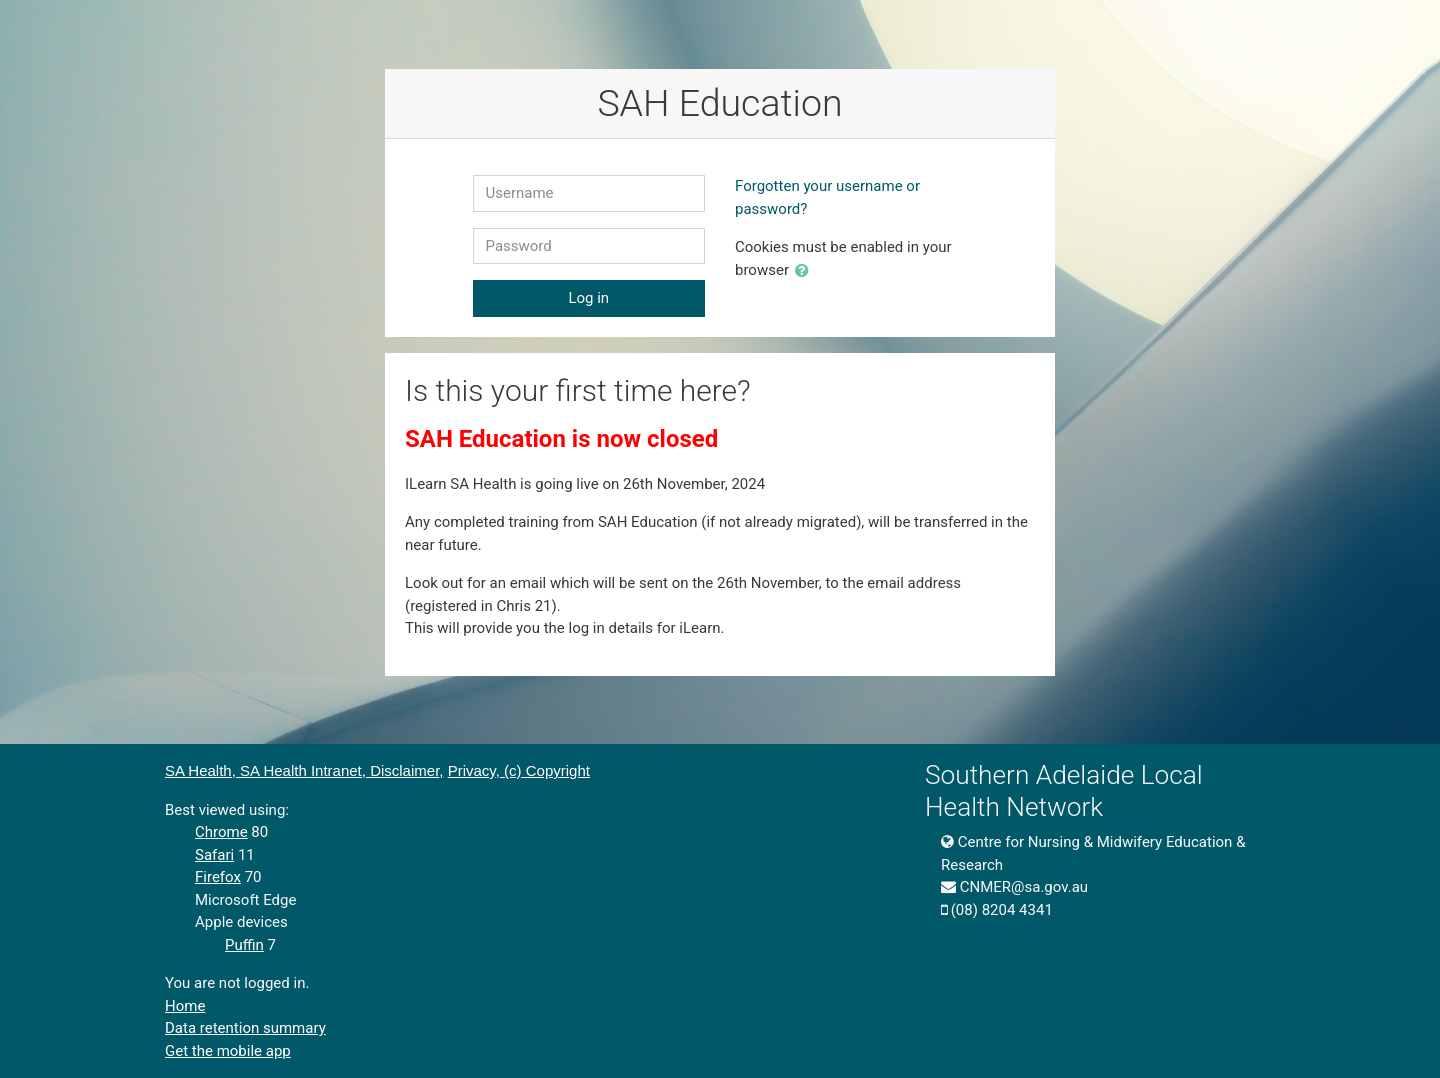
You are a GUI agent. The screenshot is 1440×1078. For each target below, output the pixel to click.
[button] (806, 271)
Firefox (218, 877)
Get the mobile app (228, 1051)
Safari (214, 855)
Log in (588, 298)
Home (185, 1006)
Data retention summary (245, 1028)
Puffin (244, 945)
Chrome (221, 832)
